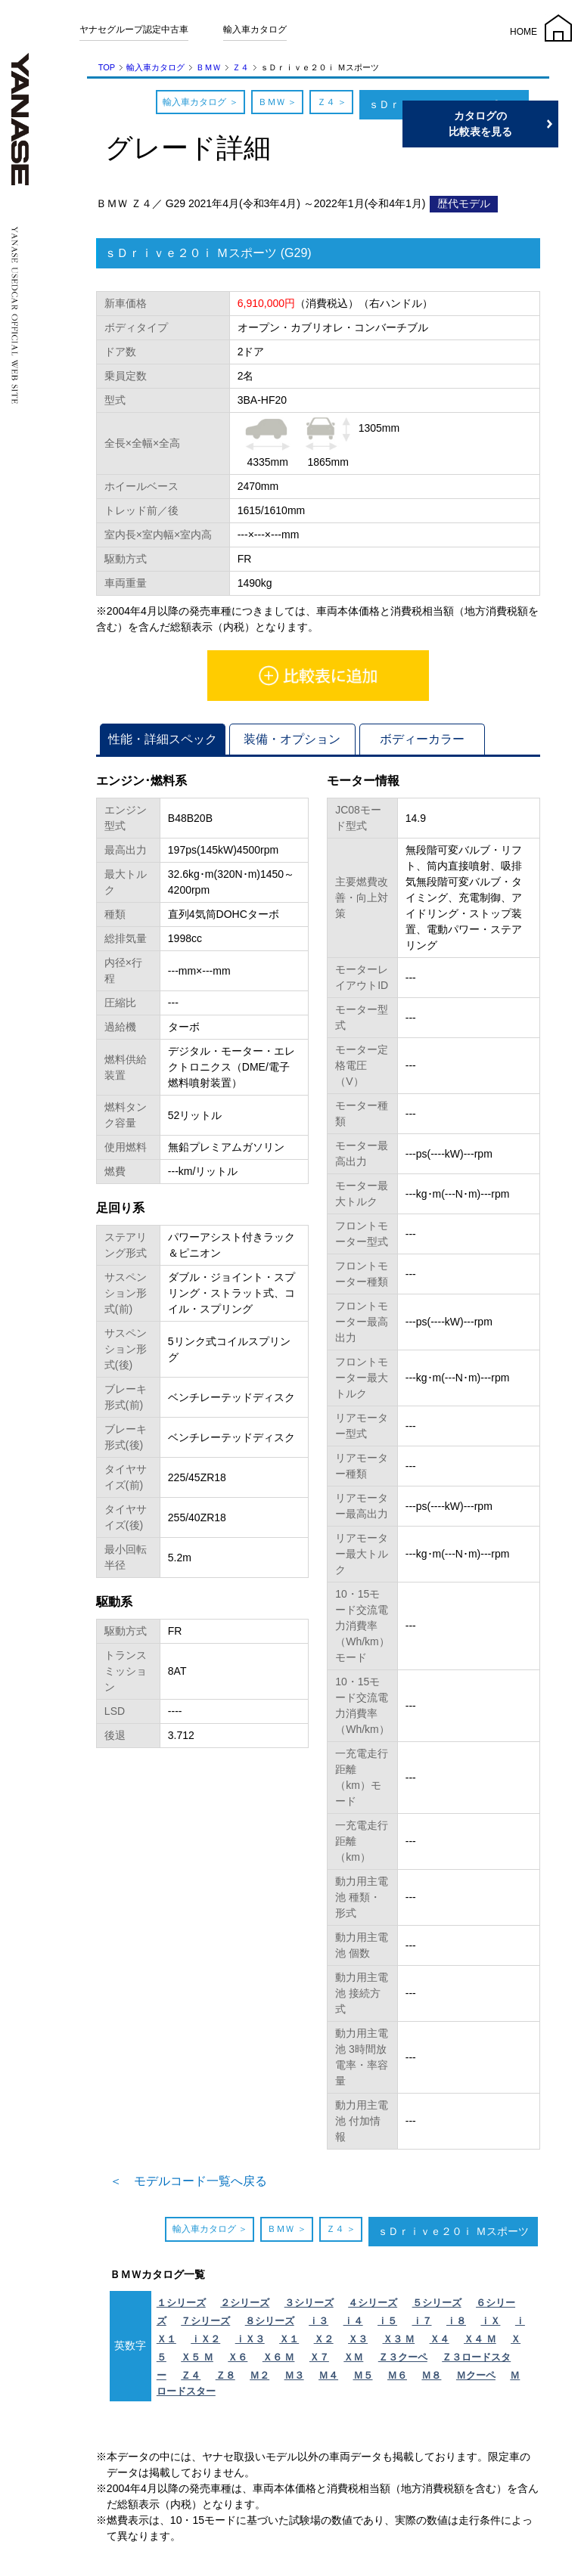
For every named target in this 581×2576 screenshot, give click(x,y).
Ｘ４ (439, 2339)
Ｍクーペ (476, 2375)
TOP (106, 67)
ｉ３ (318, 2320)
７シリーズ (205, 2320)
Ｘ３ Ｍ (399, 2339)
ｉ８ (456, 2320)
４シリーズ (372, 2302)
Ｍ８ (431, 2375)
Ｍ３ (294, 2375)
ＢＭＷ (208, 67)
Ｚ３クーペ (402, 2357)
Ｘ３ (358, 2339)
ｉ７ (422, 2320)
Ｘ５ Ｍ (197, 2357)
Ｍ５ (363, 2375)
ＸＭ (353, 2357)
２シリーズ (244, 2302)
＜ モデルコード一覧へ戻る (188, 2181)
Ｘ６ (237, 2357)
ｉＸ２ (205, 2339)
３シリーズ (309, 2302)
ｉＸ (490, 2320)
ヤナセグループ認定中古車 (133, 29)
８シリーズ (269, 2320)
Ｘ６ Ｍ (279, 2357)
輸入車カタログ (255, 29)
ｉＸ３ (250, 2339)
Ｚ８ (225, 2375)
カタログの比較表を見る (509, 124)
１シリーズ (181, 2302)
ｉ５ (387, 2320)
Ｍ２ (259, 2375)
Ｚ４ (240, 67)
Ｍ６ (397, 2375)
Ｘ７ (319, 2357)
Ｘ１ (289, 2339)
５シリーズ (436, 2302)
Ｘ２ (324, 2339)
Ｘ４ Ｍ (480, 2339)
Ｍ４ (328, 2375)
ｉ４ (353, 2320)
